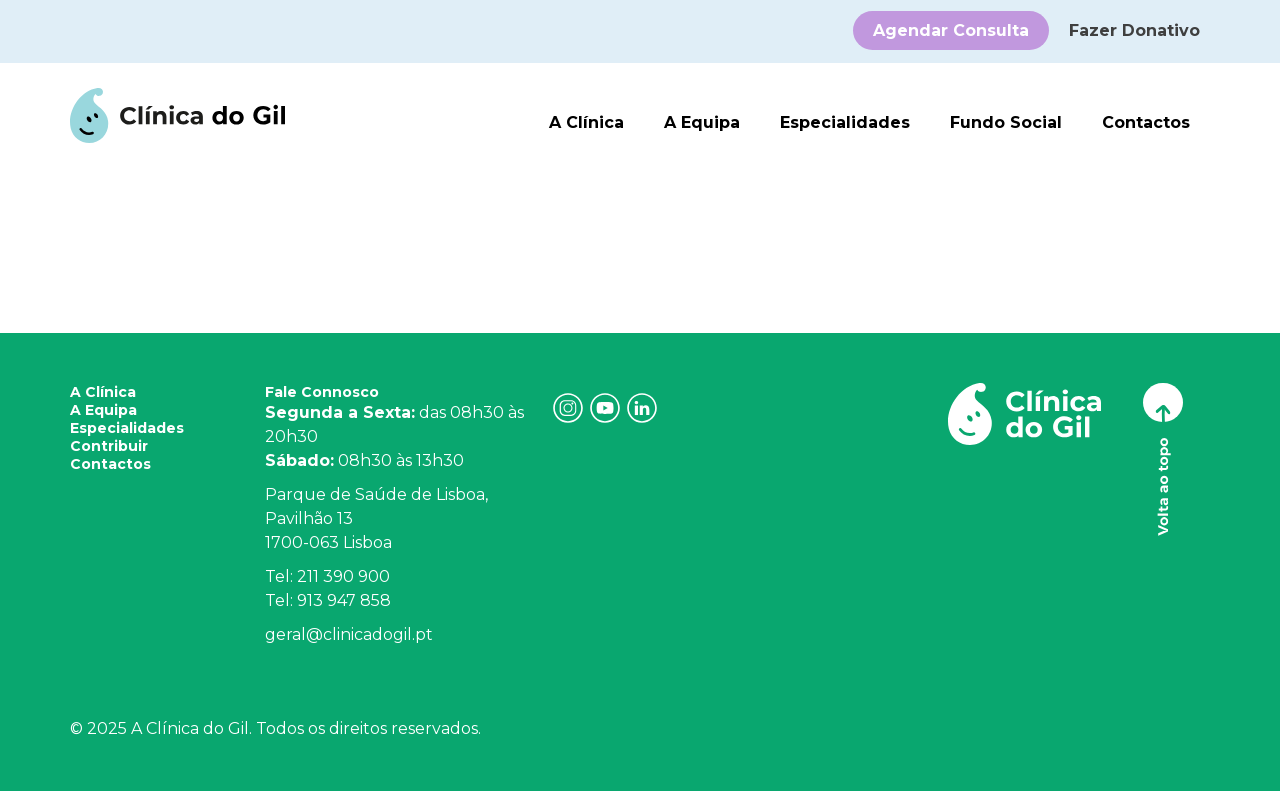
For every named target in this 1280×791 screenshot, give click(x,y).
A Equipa (702, 122)
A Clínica (586, 122)
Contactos (1146, 122)
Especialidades (845, 122)
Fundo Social (1006, 122)
